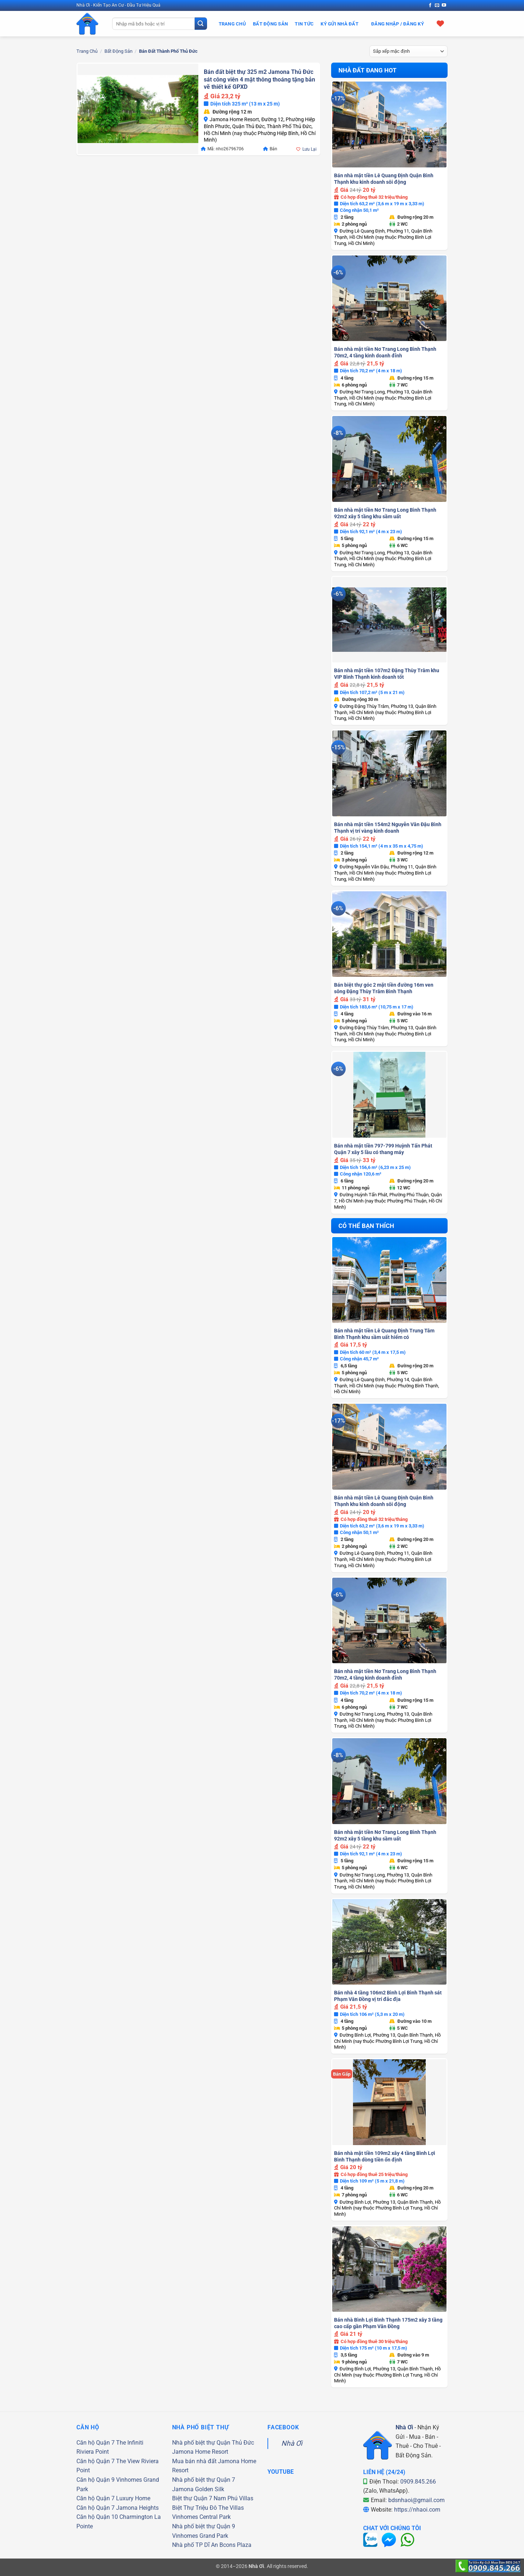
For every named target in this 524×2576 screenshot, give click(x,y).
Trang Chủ (232, 24)
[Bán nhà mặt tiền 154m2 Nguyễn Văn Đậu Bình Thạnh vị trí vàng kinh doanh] (389, 773)
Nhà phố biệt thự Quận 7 (203, 2479)
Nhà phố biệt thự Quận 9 (203, 2526)
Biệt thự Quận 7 (192, 2498)
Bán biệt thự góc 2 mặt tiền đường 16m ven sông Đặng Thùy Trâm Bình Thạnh (383, 988)
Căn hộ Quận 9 (95, 2479)
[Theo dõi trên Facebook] (430, 5)
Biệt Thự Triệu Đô (194, 2507)
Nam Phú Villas (233, 2498)
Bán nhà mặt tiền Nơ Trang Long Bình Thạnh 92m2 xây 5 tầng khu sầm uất (385, 513)
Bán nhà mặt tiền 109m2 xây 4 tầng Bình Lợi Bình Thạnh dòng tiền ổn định (384, 2156)
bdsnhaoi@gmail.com (416, 2500)
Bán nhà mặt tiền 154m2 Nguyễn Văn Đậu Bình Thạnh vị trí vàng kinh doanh (387, 827)
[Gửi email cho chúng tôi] (437, 5)
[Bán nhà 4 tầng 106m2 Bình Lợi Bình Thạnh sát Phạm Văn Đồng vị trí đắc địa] (389, 1942)
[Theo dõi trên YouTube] (444, 5)
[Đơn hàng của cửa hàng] (408, 51)
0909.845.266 (418, 2481)
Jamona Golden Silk (198, 2489)
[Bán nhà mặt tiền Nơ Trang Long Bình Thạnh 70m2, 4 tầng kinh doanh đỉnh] (389, 298)
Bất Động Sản (270, 24)
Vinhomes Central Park (201, 2516)
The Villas (231, 2507)
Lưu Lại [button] (309, 149)
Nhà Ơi (291, 2443)
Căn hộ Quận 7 (95, 2442)
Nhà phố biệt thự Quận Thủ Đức (213, 2442)
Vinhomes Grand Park (200, 2535)
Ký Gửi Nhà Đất (339, 24)
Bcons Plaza (235, 2544)
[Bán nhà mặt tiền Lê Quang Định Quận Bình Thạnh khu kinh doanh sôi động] (389, 124)
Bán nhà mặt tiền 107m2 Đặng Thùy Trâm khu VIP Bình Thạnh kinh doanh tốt (386, 673)
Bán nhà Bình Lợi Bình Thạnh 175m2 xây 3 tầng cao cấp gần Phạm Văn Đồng (388, 2323)
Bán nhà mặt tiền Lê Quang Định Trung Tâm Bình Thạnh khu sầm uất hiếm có (384, 1334)
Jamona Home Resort (200, 2451)
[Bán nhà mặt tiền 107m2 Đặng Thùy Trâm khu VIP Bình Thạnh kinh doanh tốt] (389, 620)
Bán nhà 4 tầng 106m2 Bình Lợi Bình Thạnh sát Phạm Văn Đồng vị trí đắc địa (388, 1996)
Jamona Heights (137, 2507)
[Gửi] (201, 23)
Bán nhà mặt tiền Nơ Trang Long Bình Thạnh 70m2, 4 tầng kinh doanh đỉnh (385, 352)
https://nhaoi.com (417, 2509)
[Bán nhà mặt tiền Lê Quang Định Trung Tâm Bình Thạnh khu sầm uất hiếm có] (389, 1280)
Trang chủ (87, 51)
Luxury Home (133, 2498)
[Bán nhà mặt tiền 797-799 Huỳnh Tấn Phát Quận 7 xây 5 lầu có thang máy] (389, 1095)
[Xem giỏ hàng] (440, 23)
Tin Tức (304, 24)
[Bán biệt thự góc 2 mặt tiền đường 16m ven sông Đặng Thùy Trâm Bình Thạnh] (389, 934)
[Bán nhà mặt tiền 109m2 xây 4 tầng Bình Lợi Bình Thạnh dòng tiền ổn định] (389, 2102)
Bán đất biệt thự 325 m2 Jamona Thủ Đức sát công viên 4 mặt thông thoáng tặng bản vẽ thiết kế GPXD (259, 79)
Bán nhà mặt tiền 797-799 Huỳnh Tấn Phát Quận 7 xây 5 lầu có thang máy (383, 1149)
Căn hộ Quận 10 (97, 2516)
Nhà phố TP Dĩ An (195, 2544)
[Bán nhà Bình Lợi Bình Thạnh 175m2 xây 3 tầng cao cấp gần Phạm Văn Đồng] (389, 2269)
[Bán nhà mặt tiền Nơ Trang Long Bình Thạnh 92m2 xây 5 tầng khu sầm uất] (389, 459)
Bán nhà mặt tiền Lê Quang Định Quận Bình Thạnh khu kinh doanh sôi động (383, 179)
